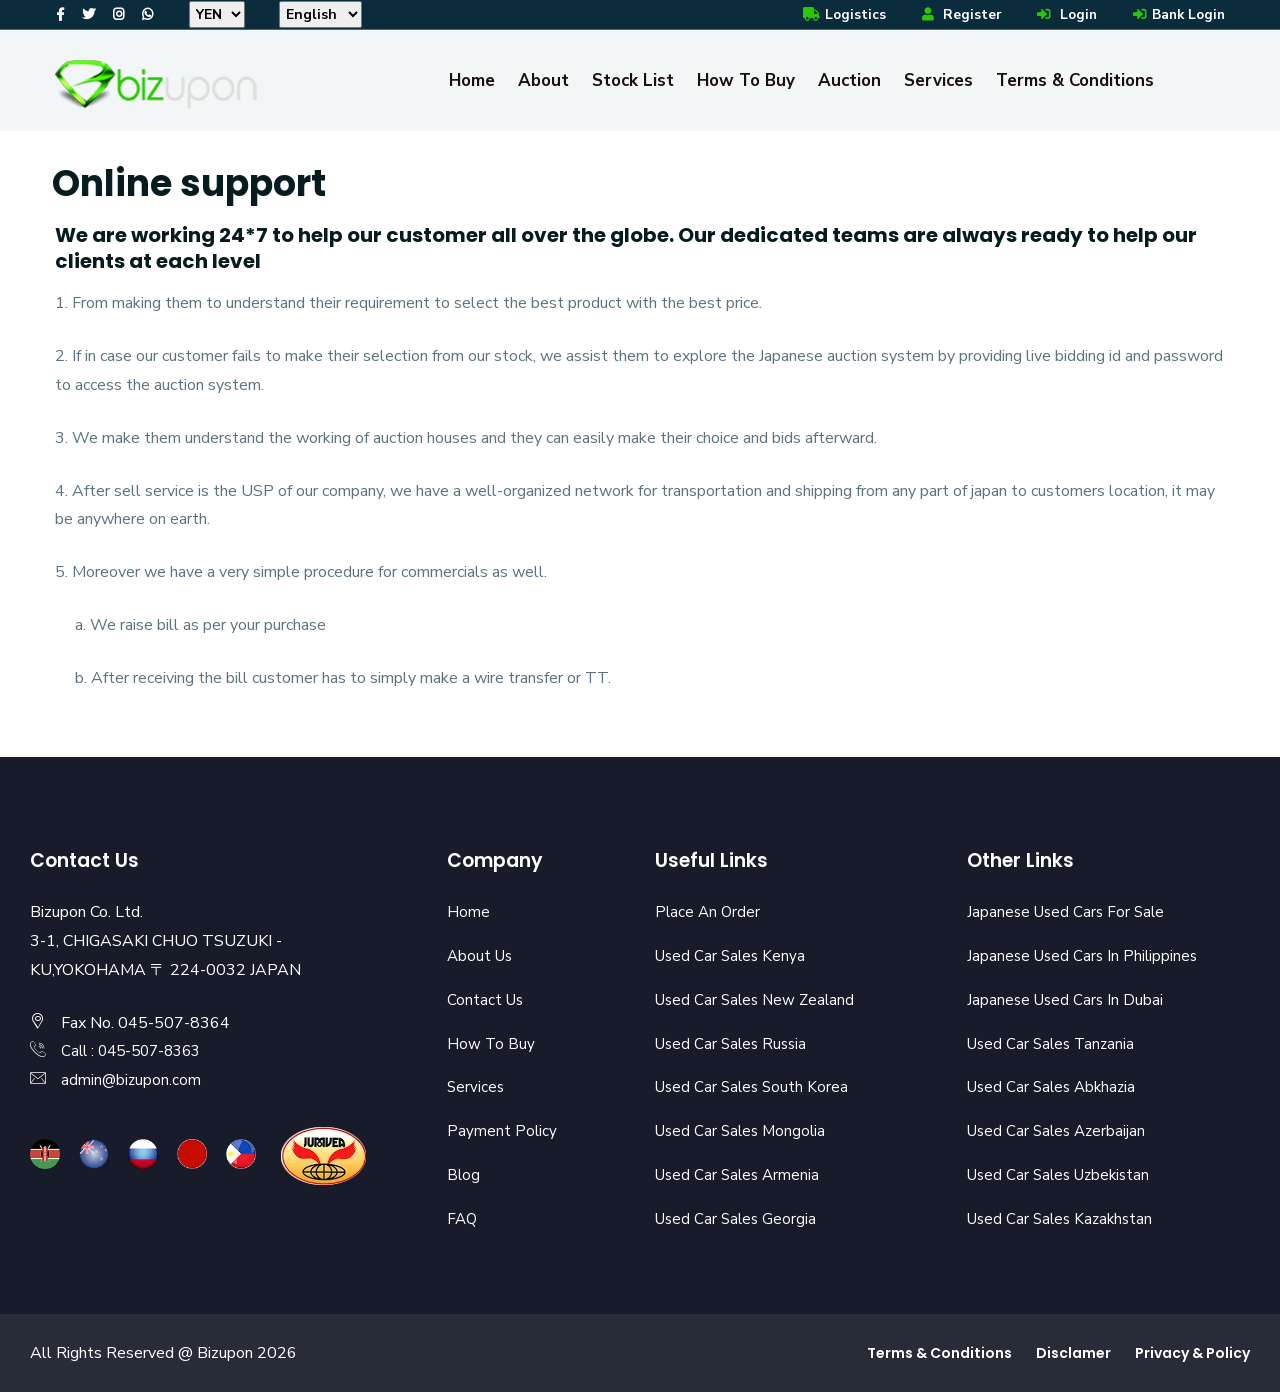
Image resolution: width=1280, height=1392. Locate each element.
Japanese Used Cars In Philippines (1085, 956)
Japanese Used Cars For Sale (1069, 912)
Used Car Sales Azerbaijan (1060, 1131)
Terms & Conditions (1075, 80)
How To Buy (746, 80)
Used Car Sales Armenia (740, 1175)
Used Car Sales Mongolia (744, 1131)
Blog (464, 1175)
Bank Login (1176, 14)
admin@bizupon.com (132, 1080)
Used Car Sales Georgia (738, 1219)
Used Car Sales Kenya (733, 956)
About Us (481, 956)
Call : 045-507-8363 (136, 1051)
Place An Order (709, 912)
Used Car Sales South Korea (755, 1087)
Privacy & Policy (1192, 1353)
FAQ (463, 1219)
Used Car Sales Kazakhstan (1064, 1219)
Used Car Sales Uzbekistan (1063, 1175)
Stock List (633, 80)
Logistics (835, 14)
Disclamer (1073, 1353)
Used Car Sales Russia (734, 1044)
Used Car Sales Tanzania (1054, 1044)
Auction (849, 80)
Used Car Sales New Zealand (759, 1000)
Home (472, 80)
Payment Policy (502, 1131)
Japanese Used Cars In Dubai (1067, 1000)
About (543, 80)
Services (938, 80)
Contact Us (486, 1000)
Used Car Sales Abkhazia (1055, 1087)
